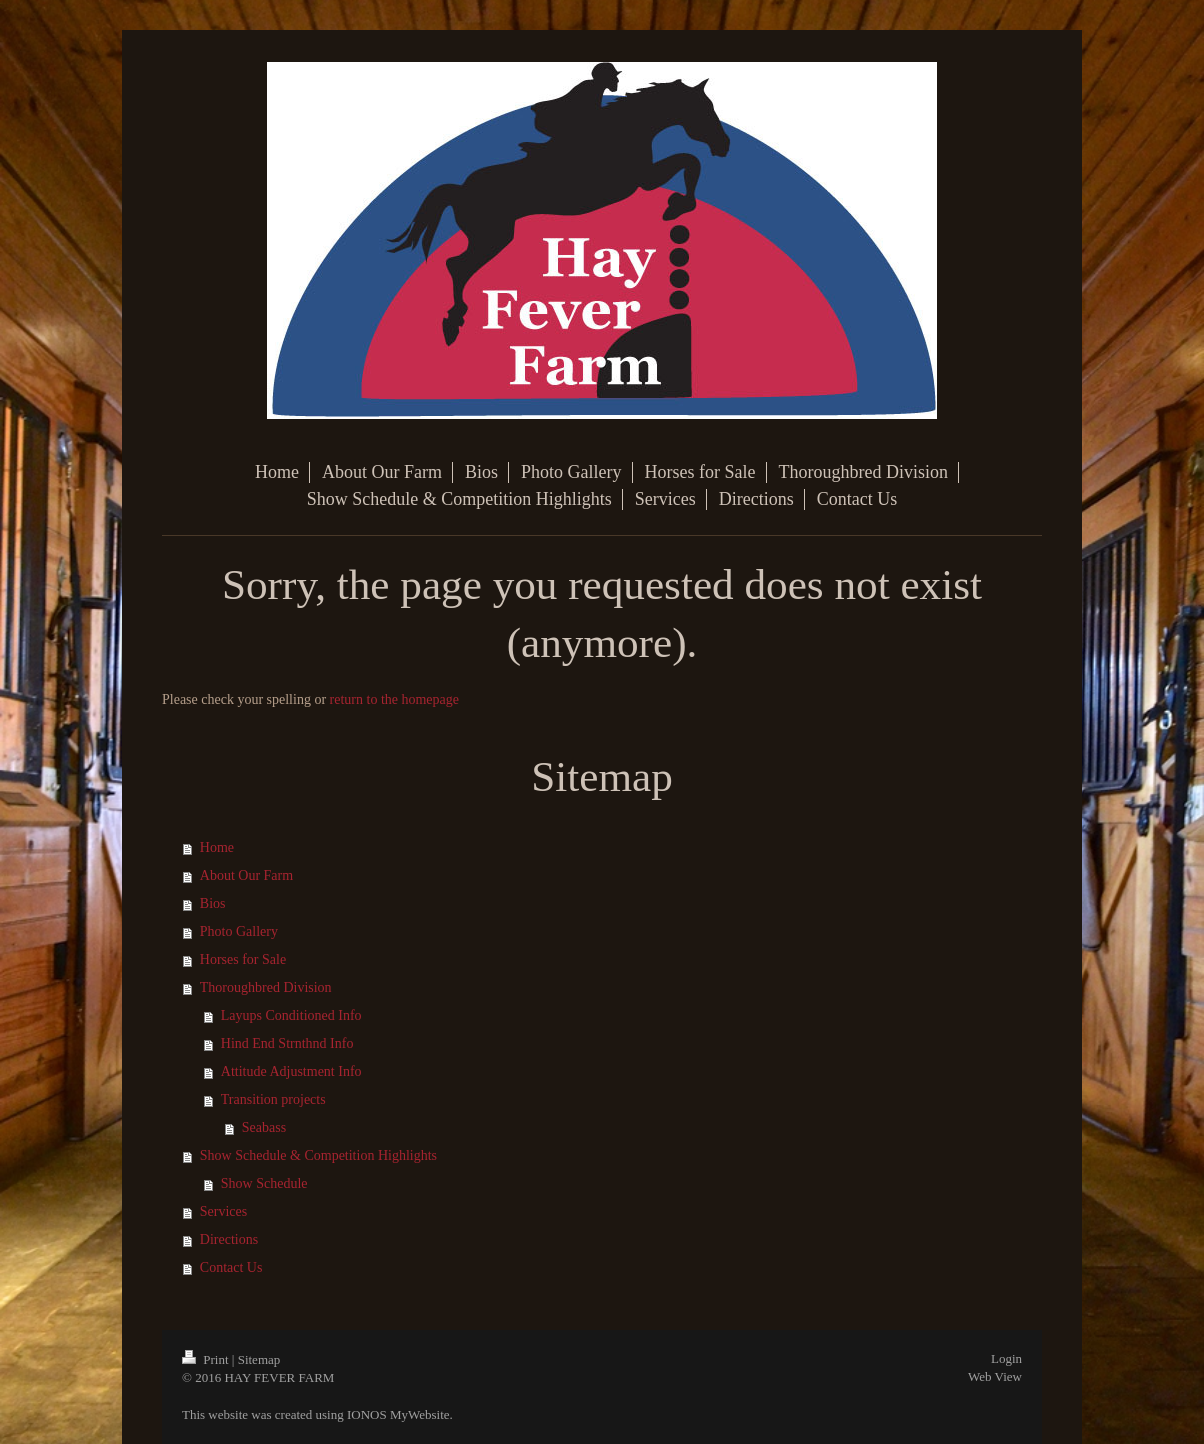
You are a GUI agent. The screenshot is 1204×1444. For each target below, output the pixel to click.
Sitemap (259, 1359)
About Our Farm (246, 875)
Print (207, 1359)
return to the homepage (394, 699)
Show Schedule (264, 1183)
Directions (229, 1239)
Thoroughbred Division (266, 987)
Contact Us (231, 1267)
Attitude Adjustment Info (291, 1071)
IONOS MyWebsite (398, 1414)
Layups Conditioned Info (291, 1015)
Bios (213, 903)
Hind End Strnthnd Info (287, 1043)
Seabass (264, 1127)
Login (1006, 1358)
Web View (995, 1376)
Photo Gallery (239, 931)
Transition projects (273, 1099)
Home (217, 847)
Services (223, 1211)
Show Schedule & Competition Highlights (318, 1155)
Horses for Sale (243, 959)
